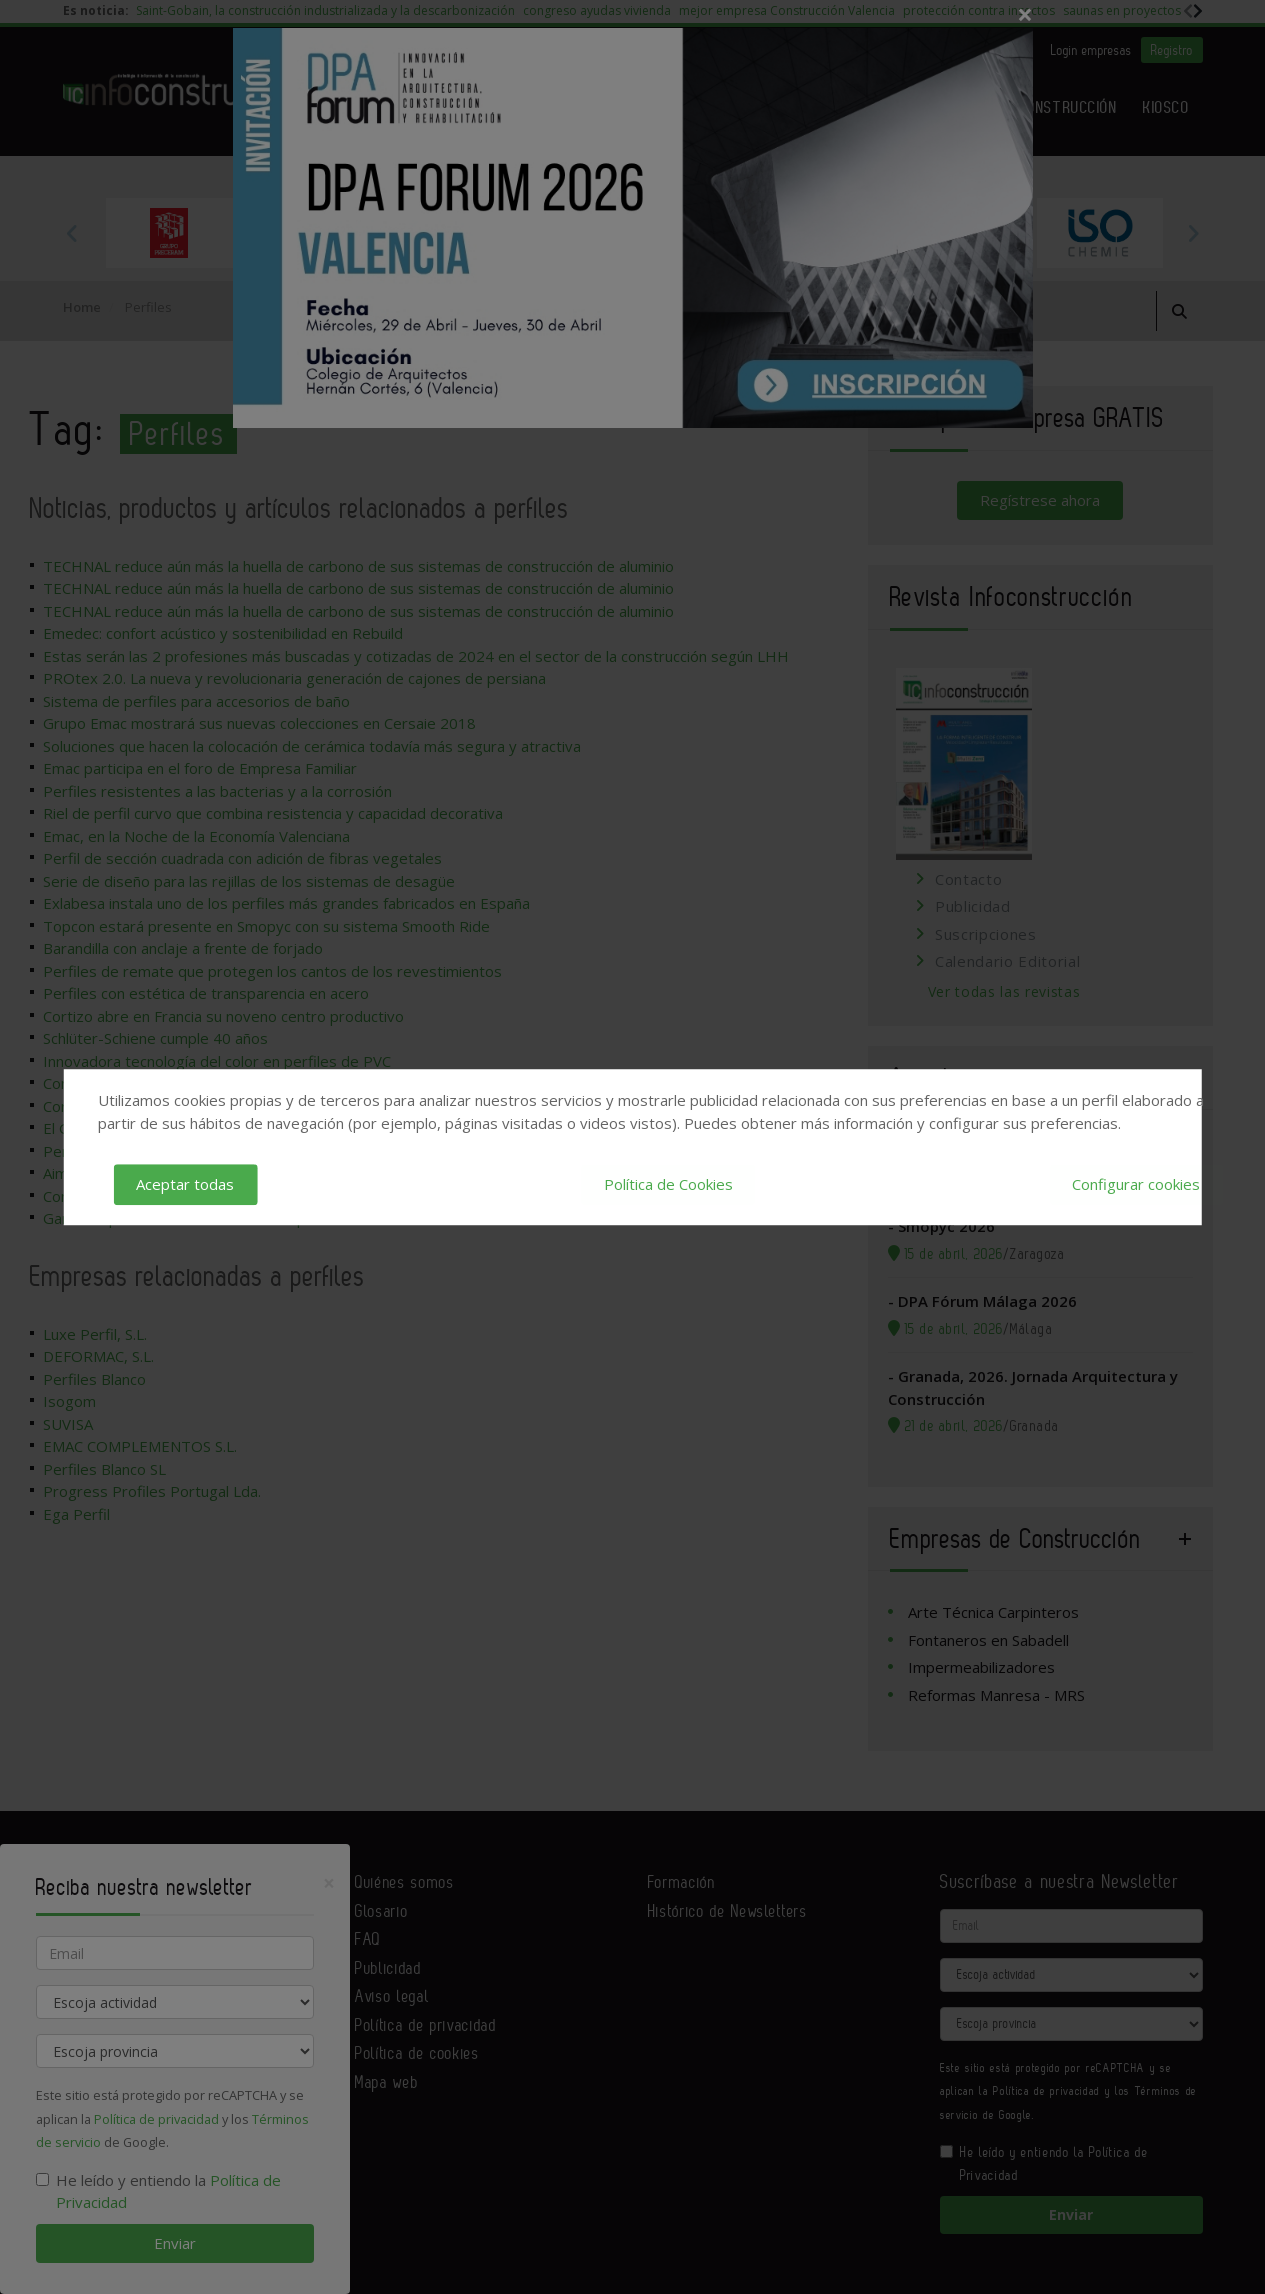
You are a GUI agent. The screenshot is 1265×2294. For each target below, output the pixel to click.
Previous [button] (73, 233)
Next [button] (1193, 233)
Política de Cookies (668, 1184)
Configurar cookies (1136, 1184)
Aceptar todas (185, 1184)
